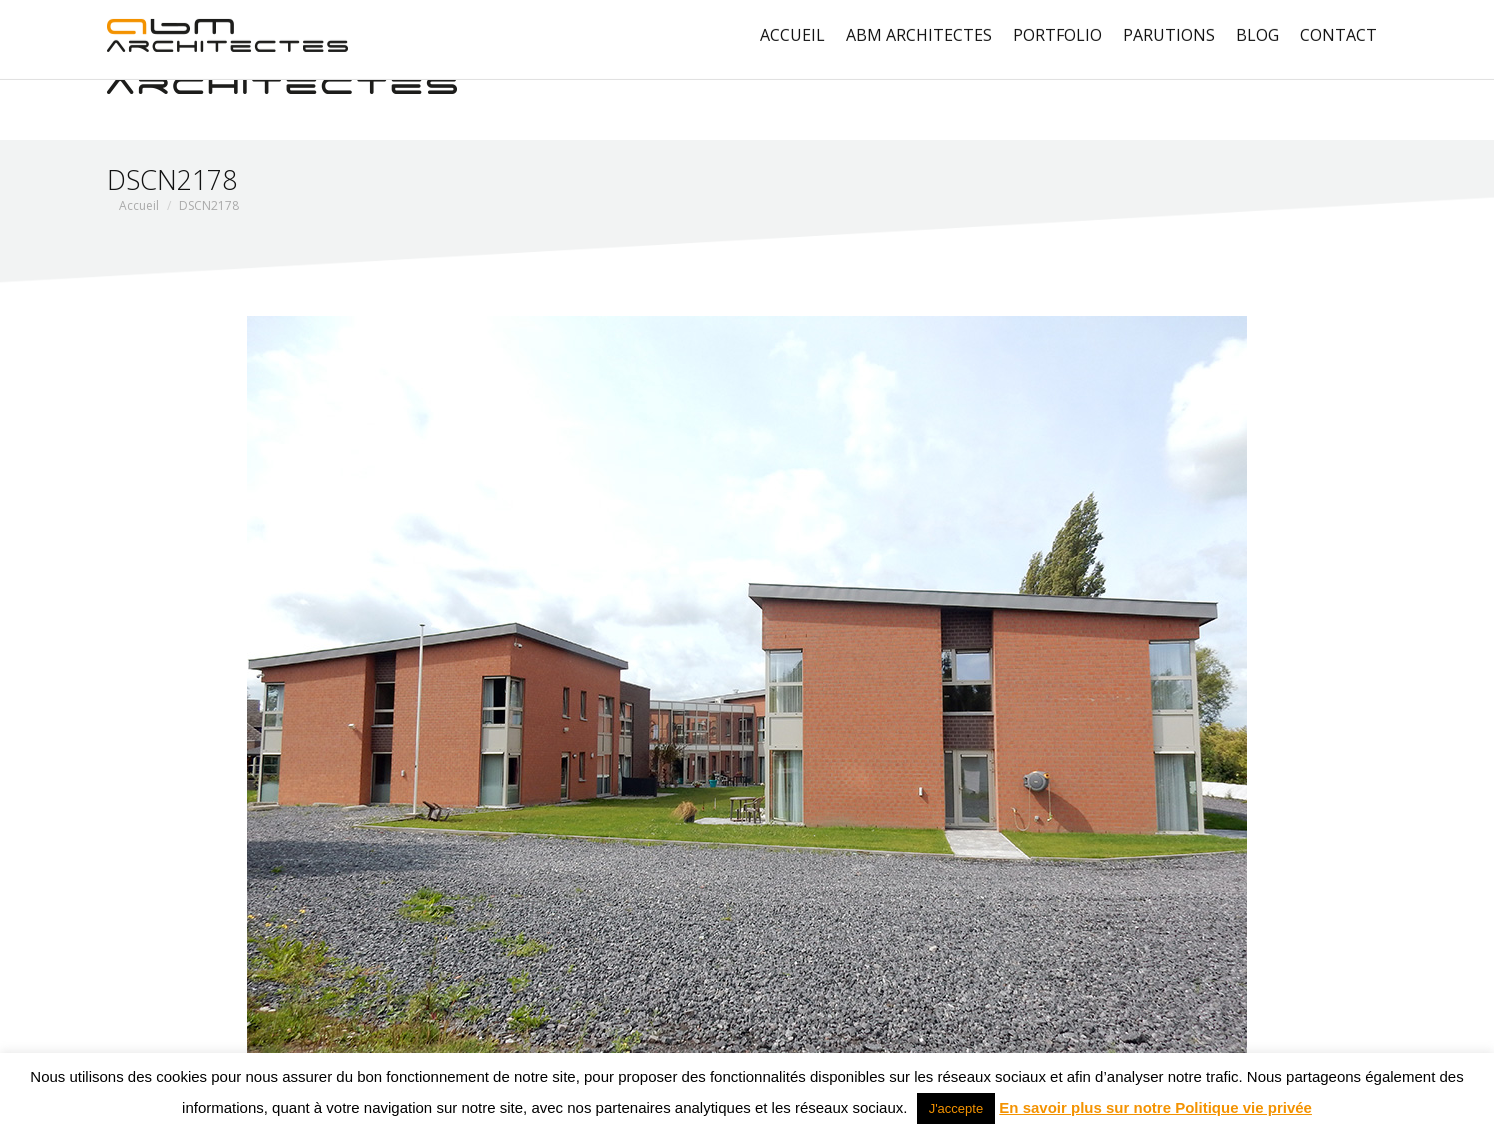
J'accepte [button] (956, 1108)
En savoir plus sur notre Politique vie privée (1155, 1107)
